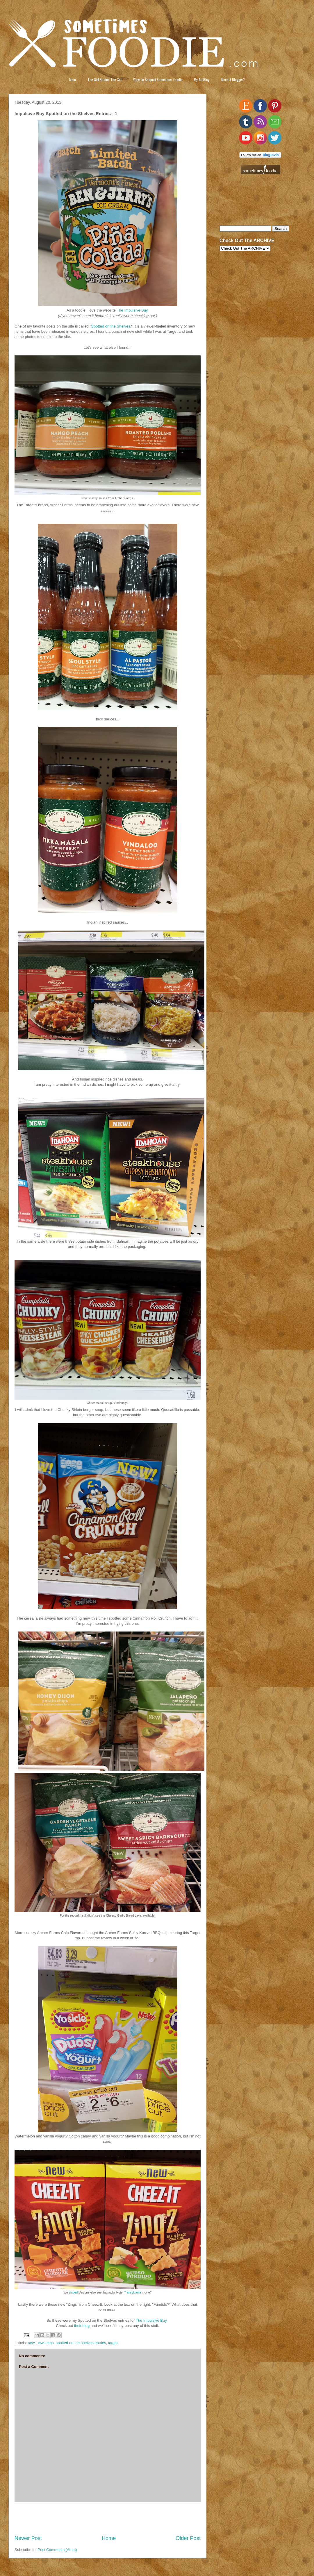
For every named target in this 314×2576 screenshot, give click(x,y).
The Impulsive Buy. (152, 2320)
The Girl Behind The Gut (105, 79)
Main (72, 79)
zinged (73, 2292)
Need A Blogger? (233, 79)
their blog (82, 2325)
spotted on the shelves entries (81, 2343)
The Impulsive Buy (132, 310)
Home (109, 2538)
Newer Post (28, 2538)
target (113, 2343)
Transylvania (132, 2292)
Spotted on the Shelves (110, 326)
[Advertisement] (108, 2518)
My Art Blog (202, 79)
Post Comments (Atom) (57, 2550)
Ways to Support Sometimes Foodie (158, 79)
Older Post (188, 2538)
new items (45, 2343)
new (31, 2343)
